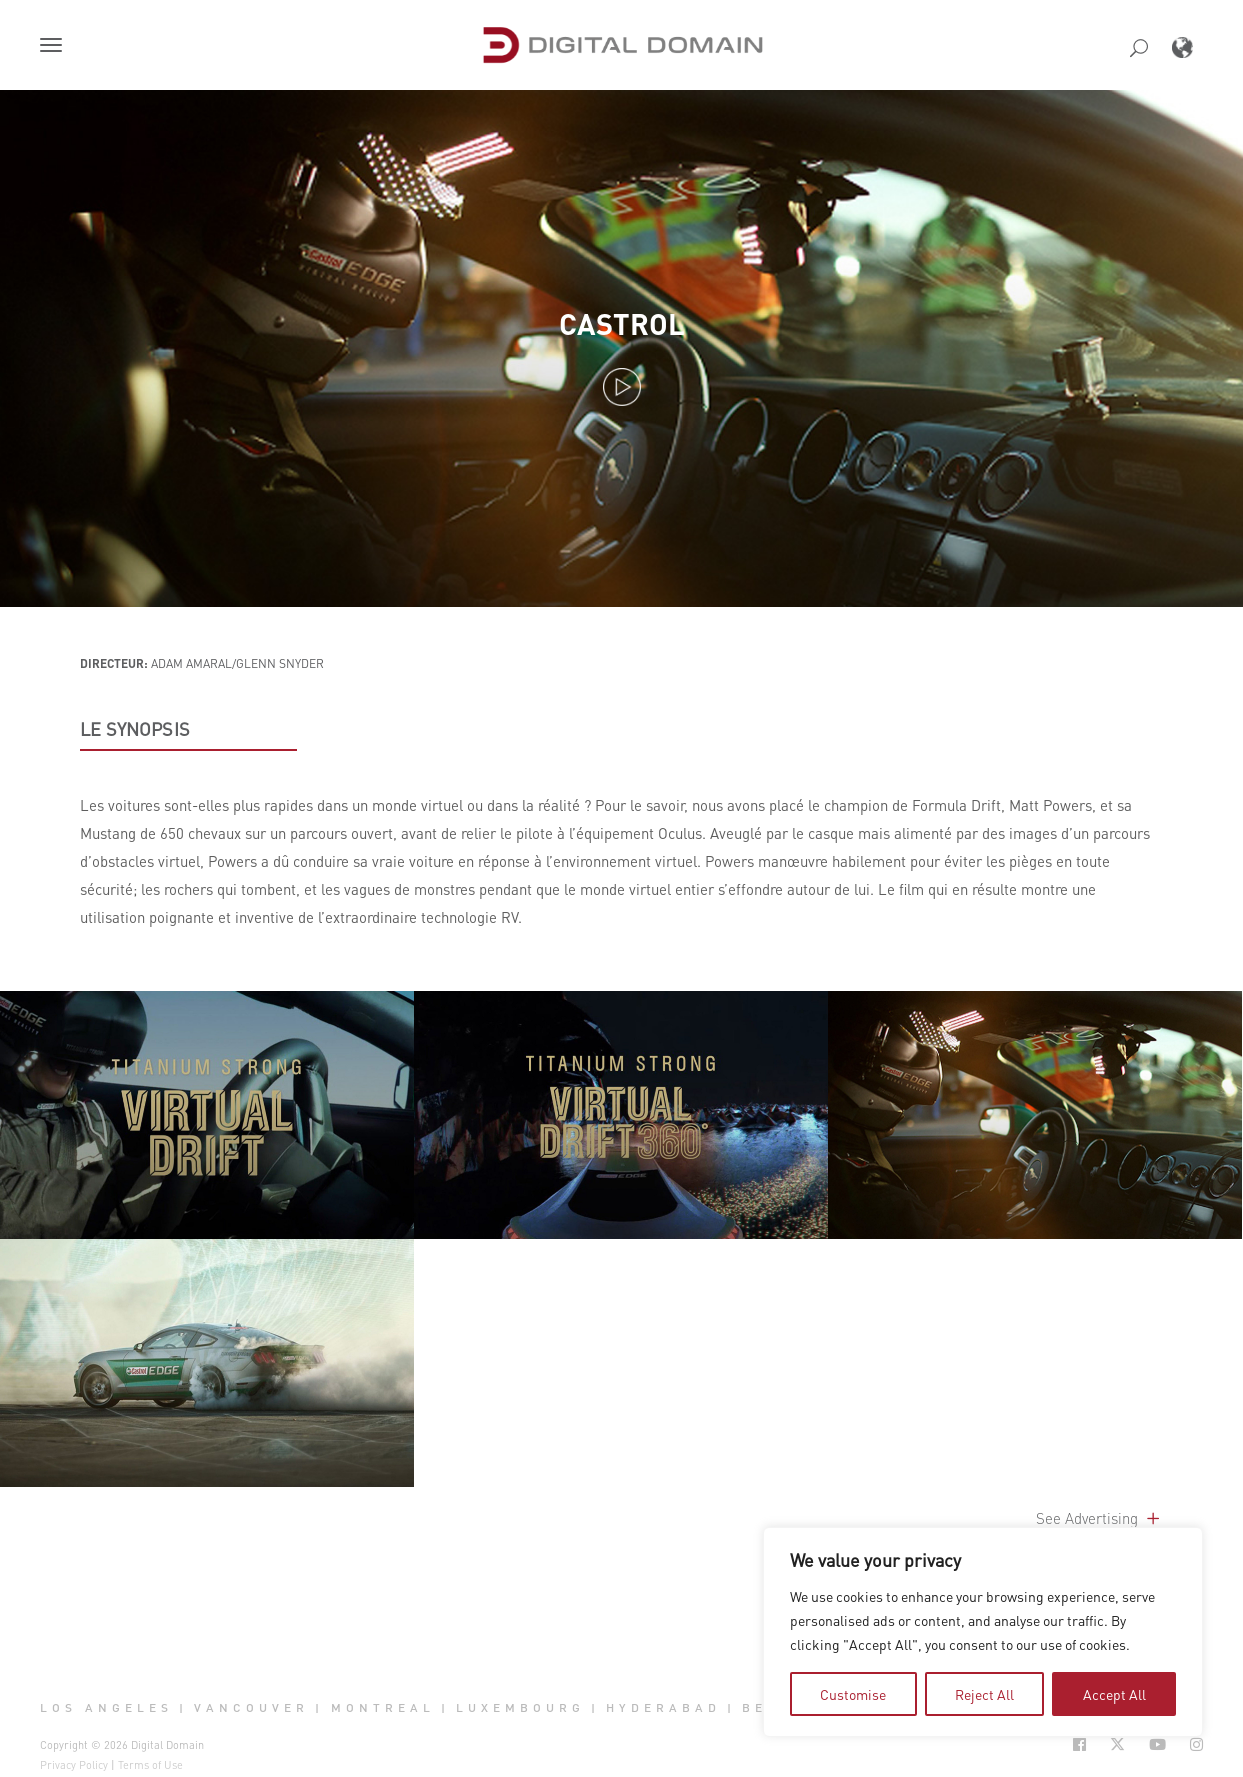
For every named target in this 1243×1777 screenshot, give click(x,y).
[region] (983, 1632)
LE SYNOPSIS (135, 729)
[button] (55, 47)
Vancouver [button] (251, 1708)
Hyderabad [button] (663, 1708)
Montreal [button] (383, 1708)
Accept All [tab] (1114, 1694)
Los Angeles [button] (106, 1708)
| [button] (183, 1708)
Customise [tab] (853, 1694)
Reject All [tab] (984, 1694)
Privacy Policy (74, 1765)
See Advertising (1099, 1518)
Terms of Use (150, 1765)
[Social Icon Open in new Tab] (1079, 1744)
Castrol (622, 323)
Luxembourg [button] (520, 1708)
